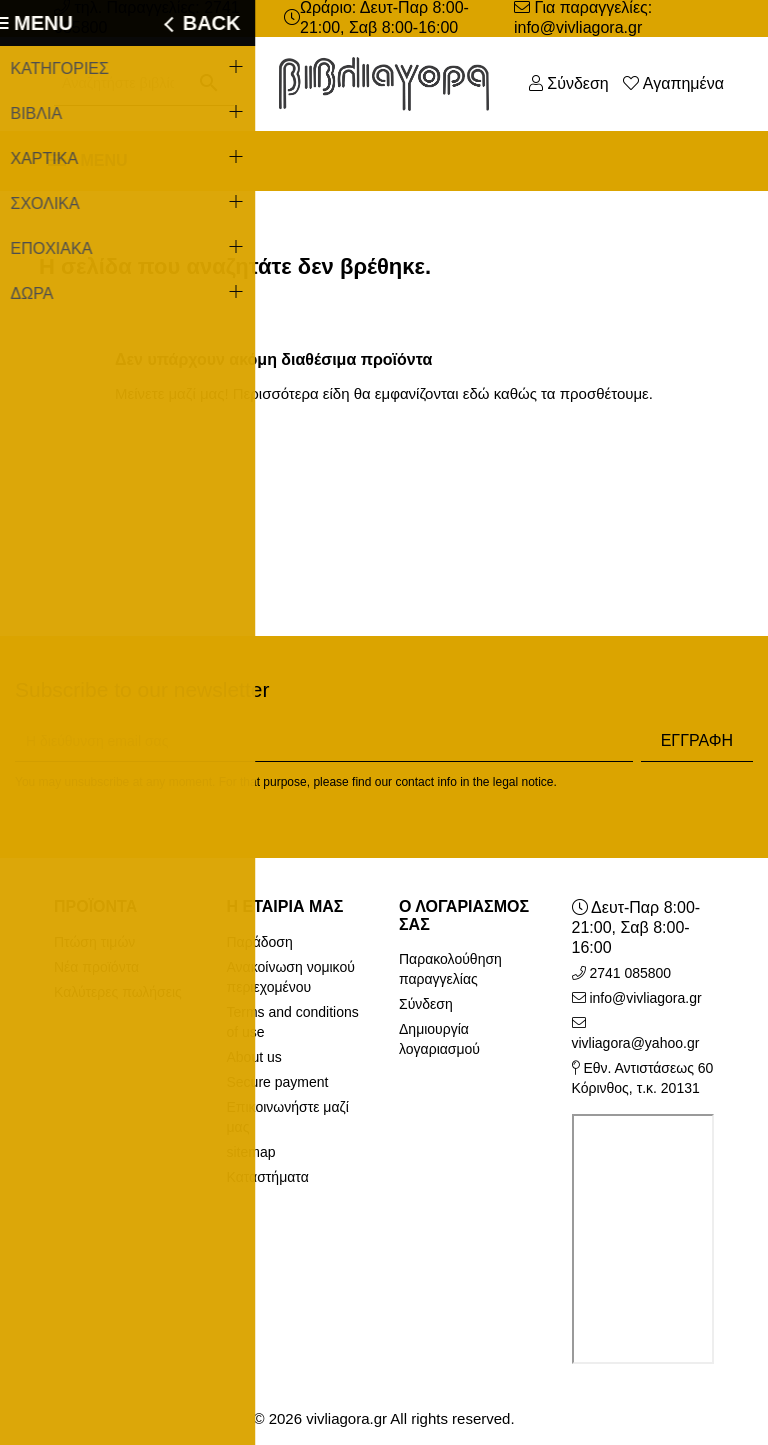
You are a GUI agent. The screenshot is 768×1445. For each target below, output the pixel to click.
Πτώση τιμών (94, 942)
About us (254, 1057)
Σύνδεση (426, 1004)
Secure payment (278, 1082)
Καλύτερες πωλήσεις (118, 992)
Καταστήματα (268, 1177)
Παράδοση (260, 942)
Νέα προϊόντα (96, 967)
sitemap (251, 1152)
